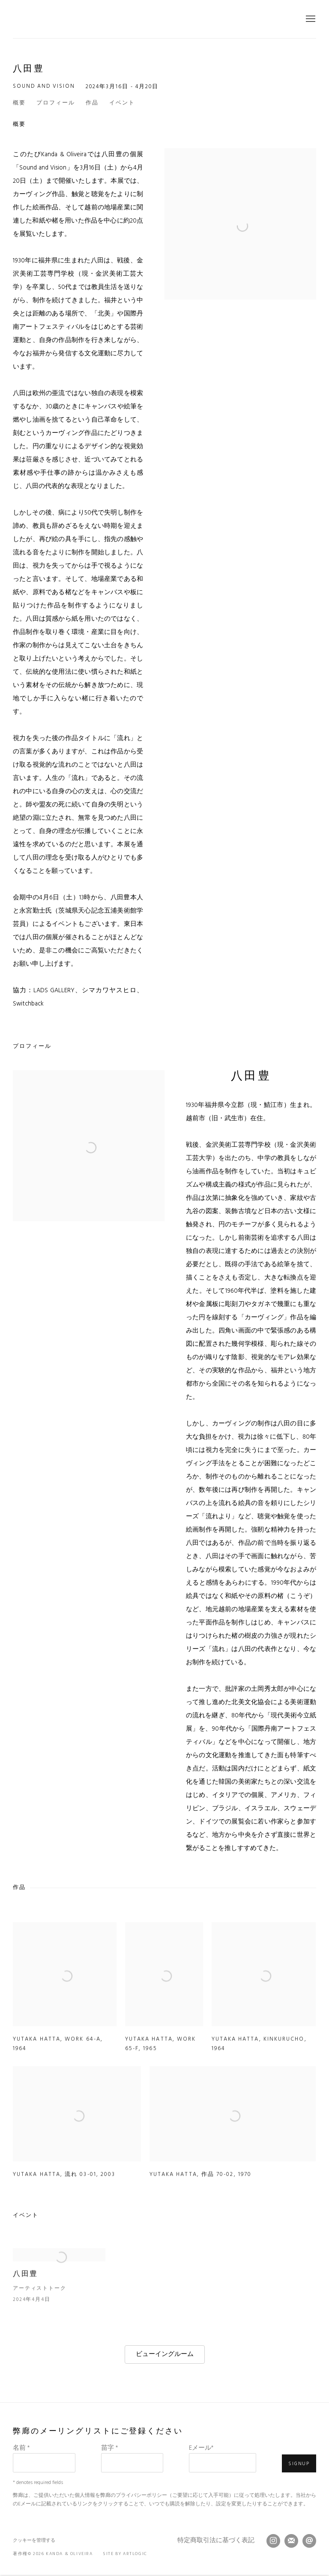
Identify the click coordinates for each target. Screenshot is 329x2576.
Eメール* (201, 2448)
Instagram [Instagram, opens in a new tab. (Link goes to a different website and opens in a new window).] (273, 2541)
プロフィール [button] (55, 103)
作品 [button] (92, 103)
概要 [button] (19, 103)
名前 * (21, 2448)
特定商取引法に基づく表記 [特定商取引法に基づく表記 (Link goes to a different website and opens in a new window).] (215, 2541)
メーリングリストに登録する (291, 2541)
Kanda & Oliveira (164, 19)
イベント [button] (122, 103)
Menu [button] (309, 19)
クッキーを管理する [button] (34, 2540)
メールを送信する (309, 2541)
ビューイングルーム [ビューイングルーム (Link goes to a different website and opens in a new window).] (165, 2354)
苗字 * (109, 2448)
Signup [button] (299, 2464)
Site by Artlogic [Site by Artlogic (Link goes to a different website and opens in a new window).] (125, 2553)
